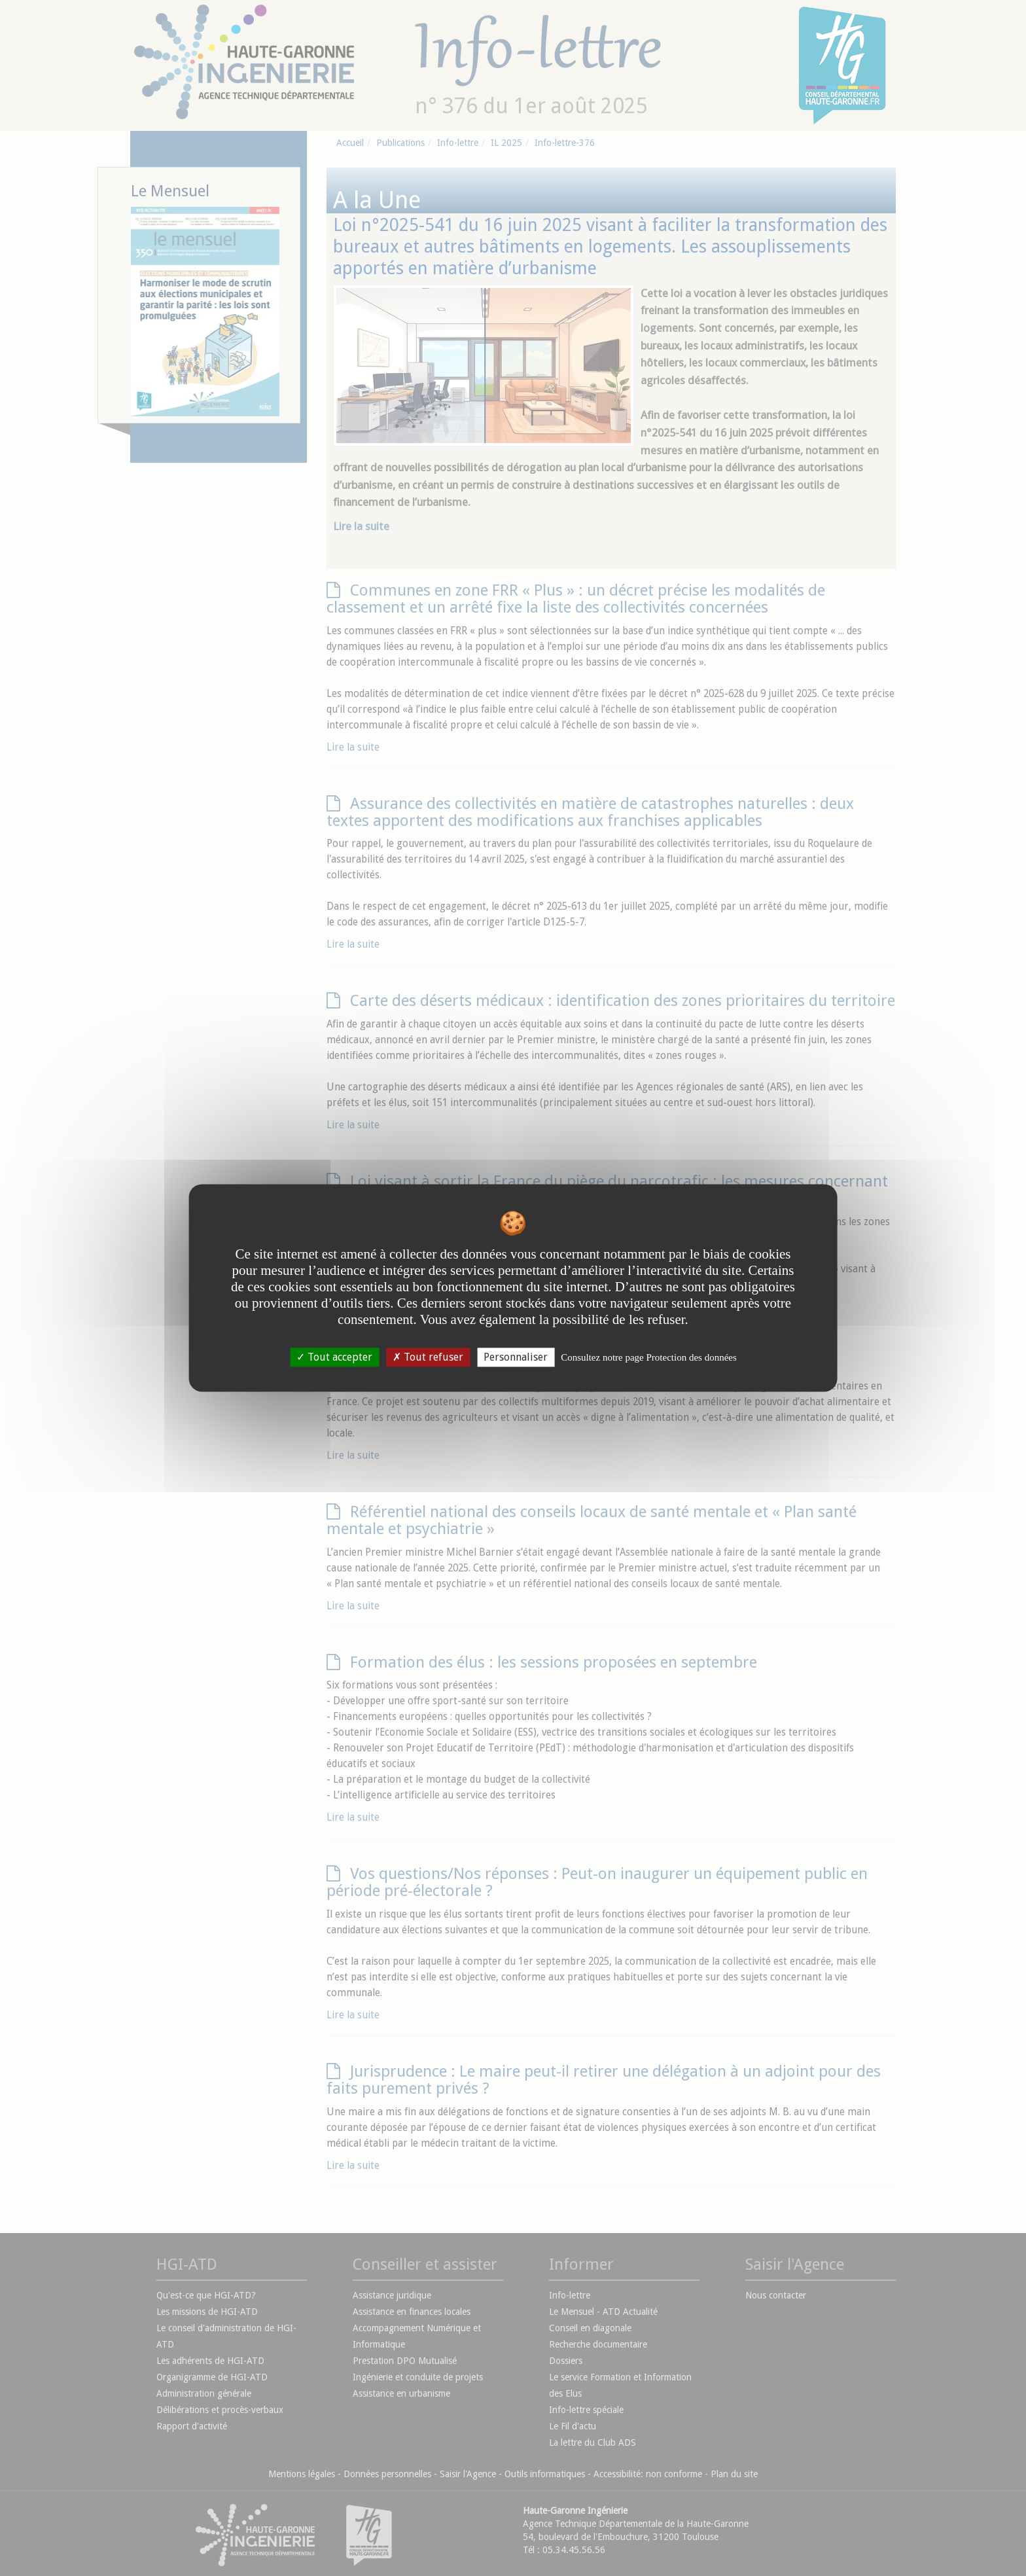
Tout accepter (334, 1357)
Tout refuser (428, 1357)
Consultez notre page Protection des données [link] (649, 1357)
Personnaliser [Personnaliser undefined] (516, 1357)
